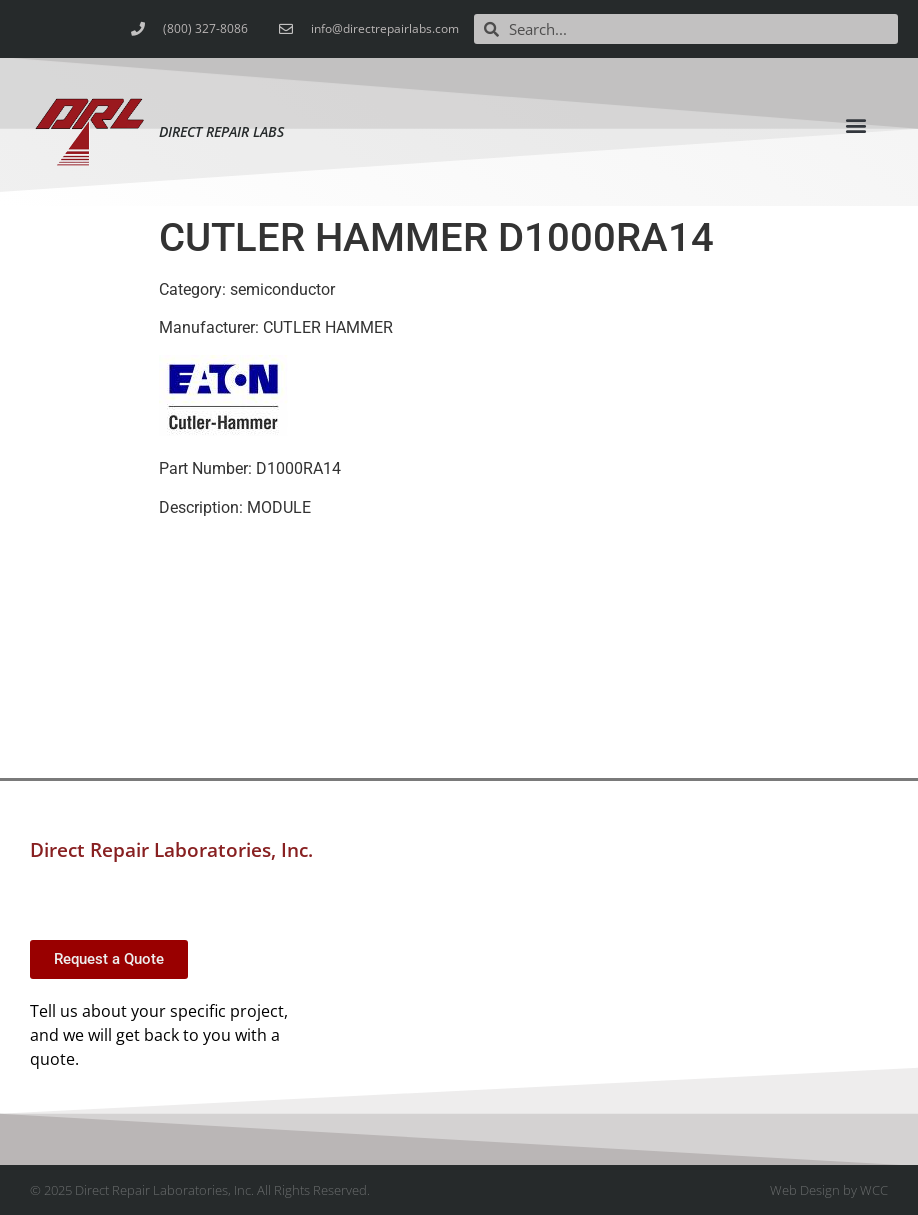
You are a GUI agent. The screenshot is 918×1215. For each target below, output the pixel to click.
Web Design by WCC (829, 1190)
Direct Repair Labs (221, 131)
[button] (855, 124)
